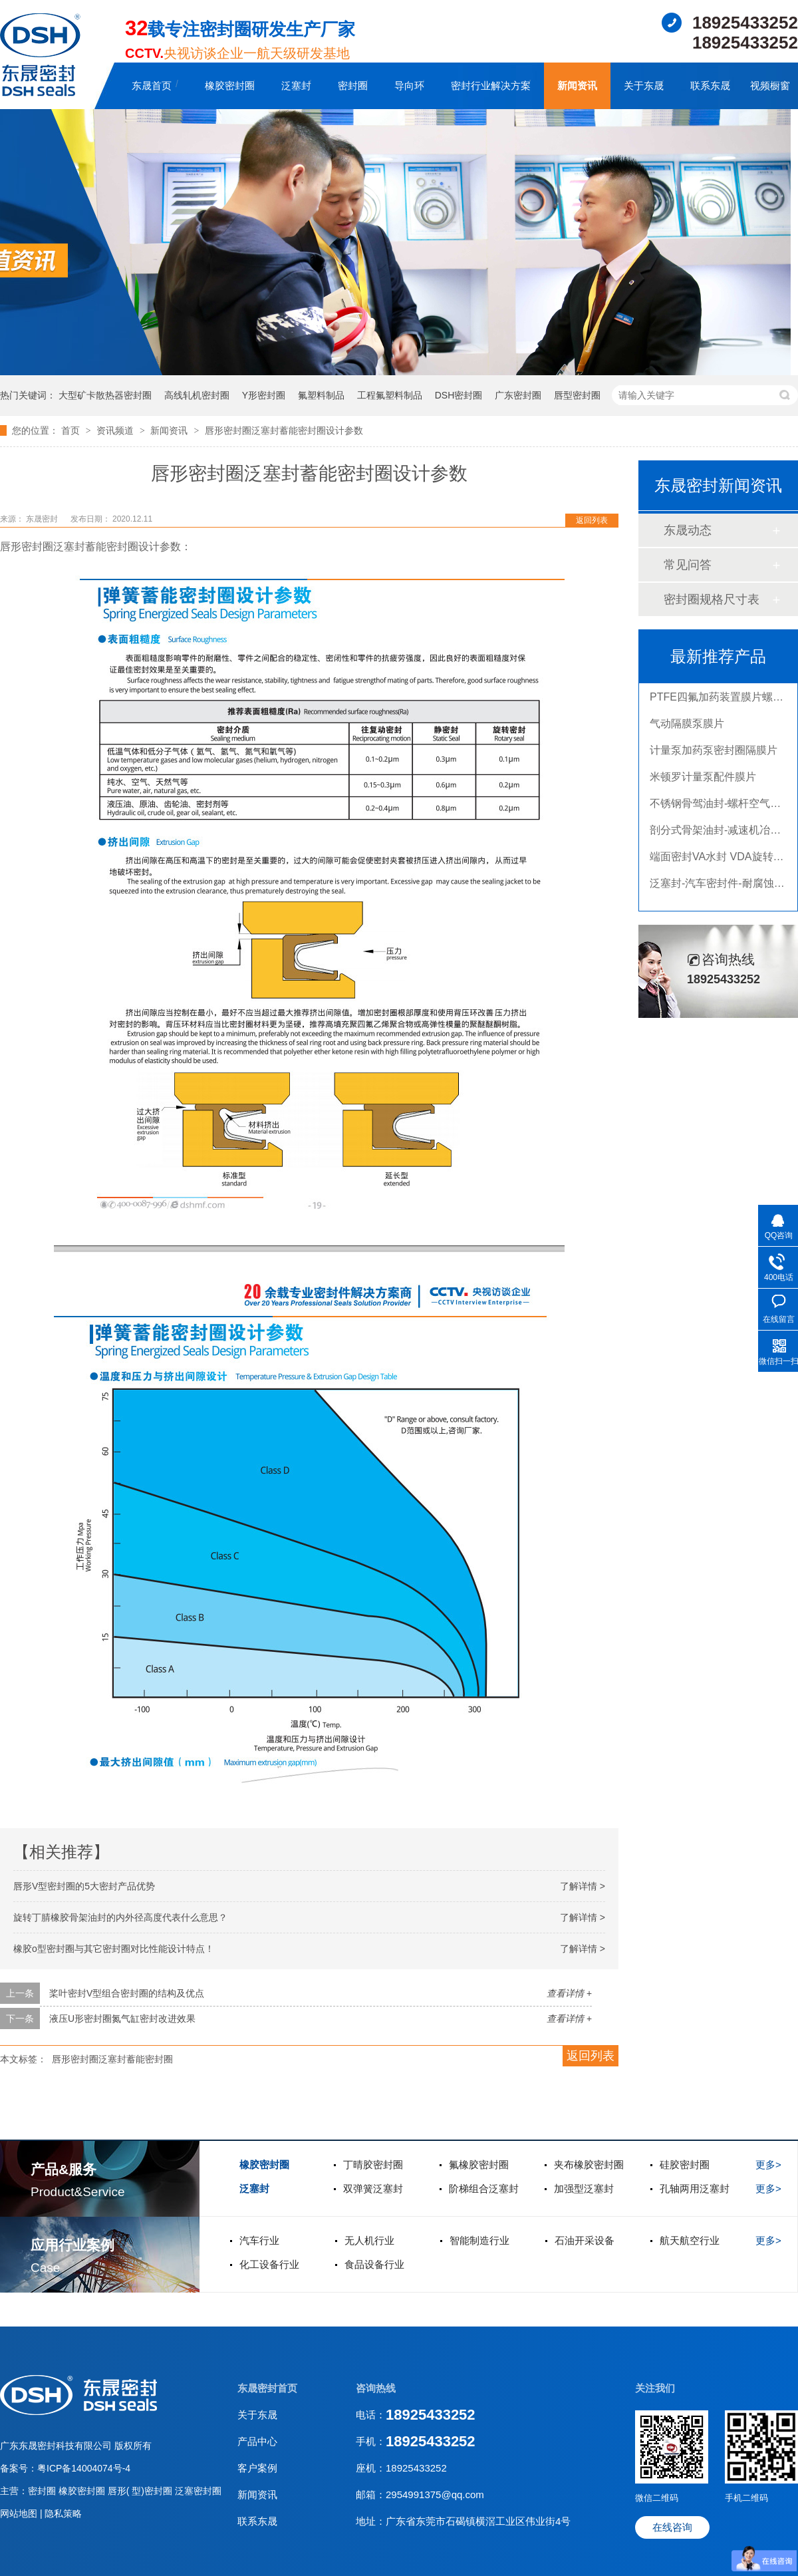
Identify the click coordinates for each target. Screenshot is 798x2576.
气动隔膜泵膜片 (687, 726)
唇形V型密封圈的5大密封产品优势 (84, 1886)
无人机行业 (369, 2240)
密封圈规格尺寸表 (711, 599)
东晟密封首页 (267, 2388)
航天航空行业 (690, 2240)
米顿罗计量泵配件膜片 (703, 780)
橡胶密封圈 (230, 85)
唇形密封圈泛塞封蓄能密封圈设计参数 (284, 430)
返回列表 (592, 520)
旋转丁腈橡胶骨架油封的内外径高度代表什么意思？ (120, 1917)
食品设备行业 (374, 2264)
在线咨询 (672, 2527)
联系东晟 (710, 85)
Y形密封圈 (263, 395)
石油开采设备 (584, 2240)
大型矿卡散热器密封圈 (105, 395)
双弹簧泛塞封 (373, 2188)
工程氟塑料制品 (389, 395)
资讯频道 (116, 430)
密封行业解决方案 (491, 85)
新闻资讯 (577, 85)
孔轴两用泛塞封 (695, 2188)
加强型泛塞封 (584, 2188)
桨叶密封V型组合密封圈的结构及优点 (126, 1993)
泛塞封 (296, 85)
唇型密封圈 (577, 395)
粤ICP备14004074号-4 (83, 2468)
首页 (71, 430)
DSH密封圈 (459, 395)
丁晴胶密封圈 (373, 2164)
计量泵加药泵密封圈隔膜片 (713, 753)
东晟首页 (152, 85)
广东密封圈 (518, 395)
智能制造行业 (479, 2240)
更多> (768, 2164)
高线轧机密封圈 (196, 395)
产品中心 (257, 2441)
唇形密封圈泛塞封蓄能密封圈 (112, 2059)
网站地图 (20, 2513)
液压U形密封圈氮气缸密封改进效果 (122, 2018)
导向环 (409, 85)
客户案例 (257, 2468)
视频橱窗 (770, 85)
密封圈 (353, 85)
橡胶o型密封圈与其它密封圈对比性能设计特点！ (113, 1948)
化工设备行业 (269, 2264)
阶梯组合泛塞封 (484, 2188)
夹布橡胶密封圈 (589, 2164)
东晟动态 (688, 530)
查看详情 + (569, 1993)
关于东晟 (644, 85)
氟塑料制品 (321, 395)
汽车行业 (259, 2240)
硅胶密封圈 (685, 2164)
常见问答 (688, 564)
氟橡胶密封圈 (479, 2164)
